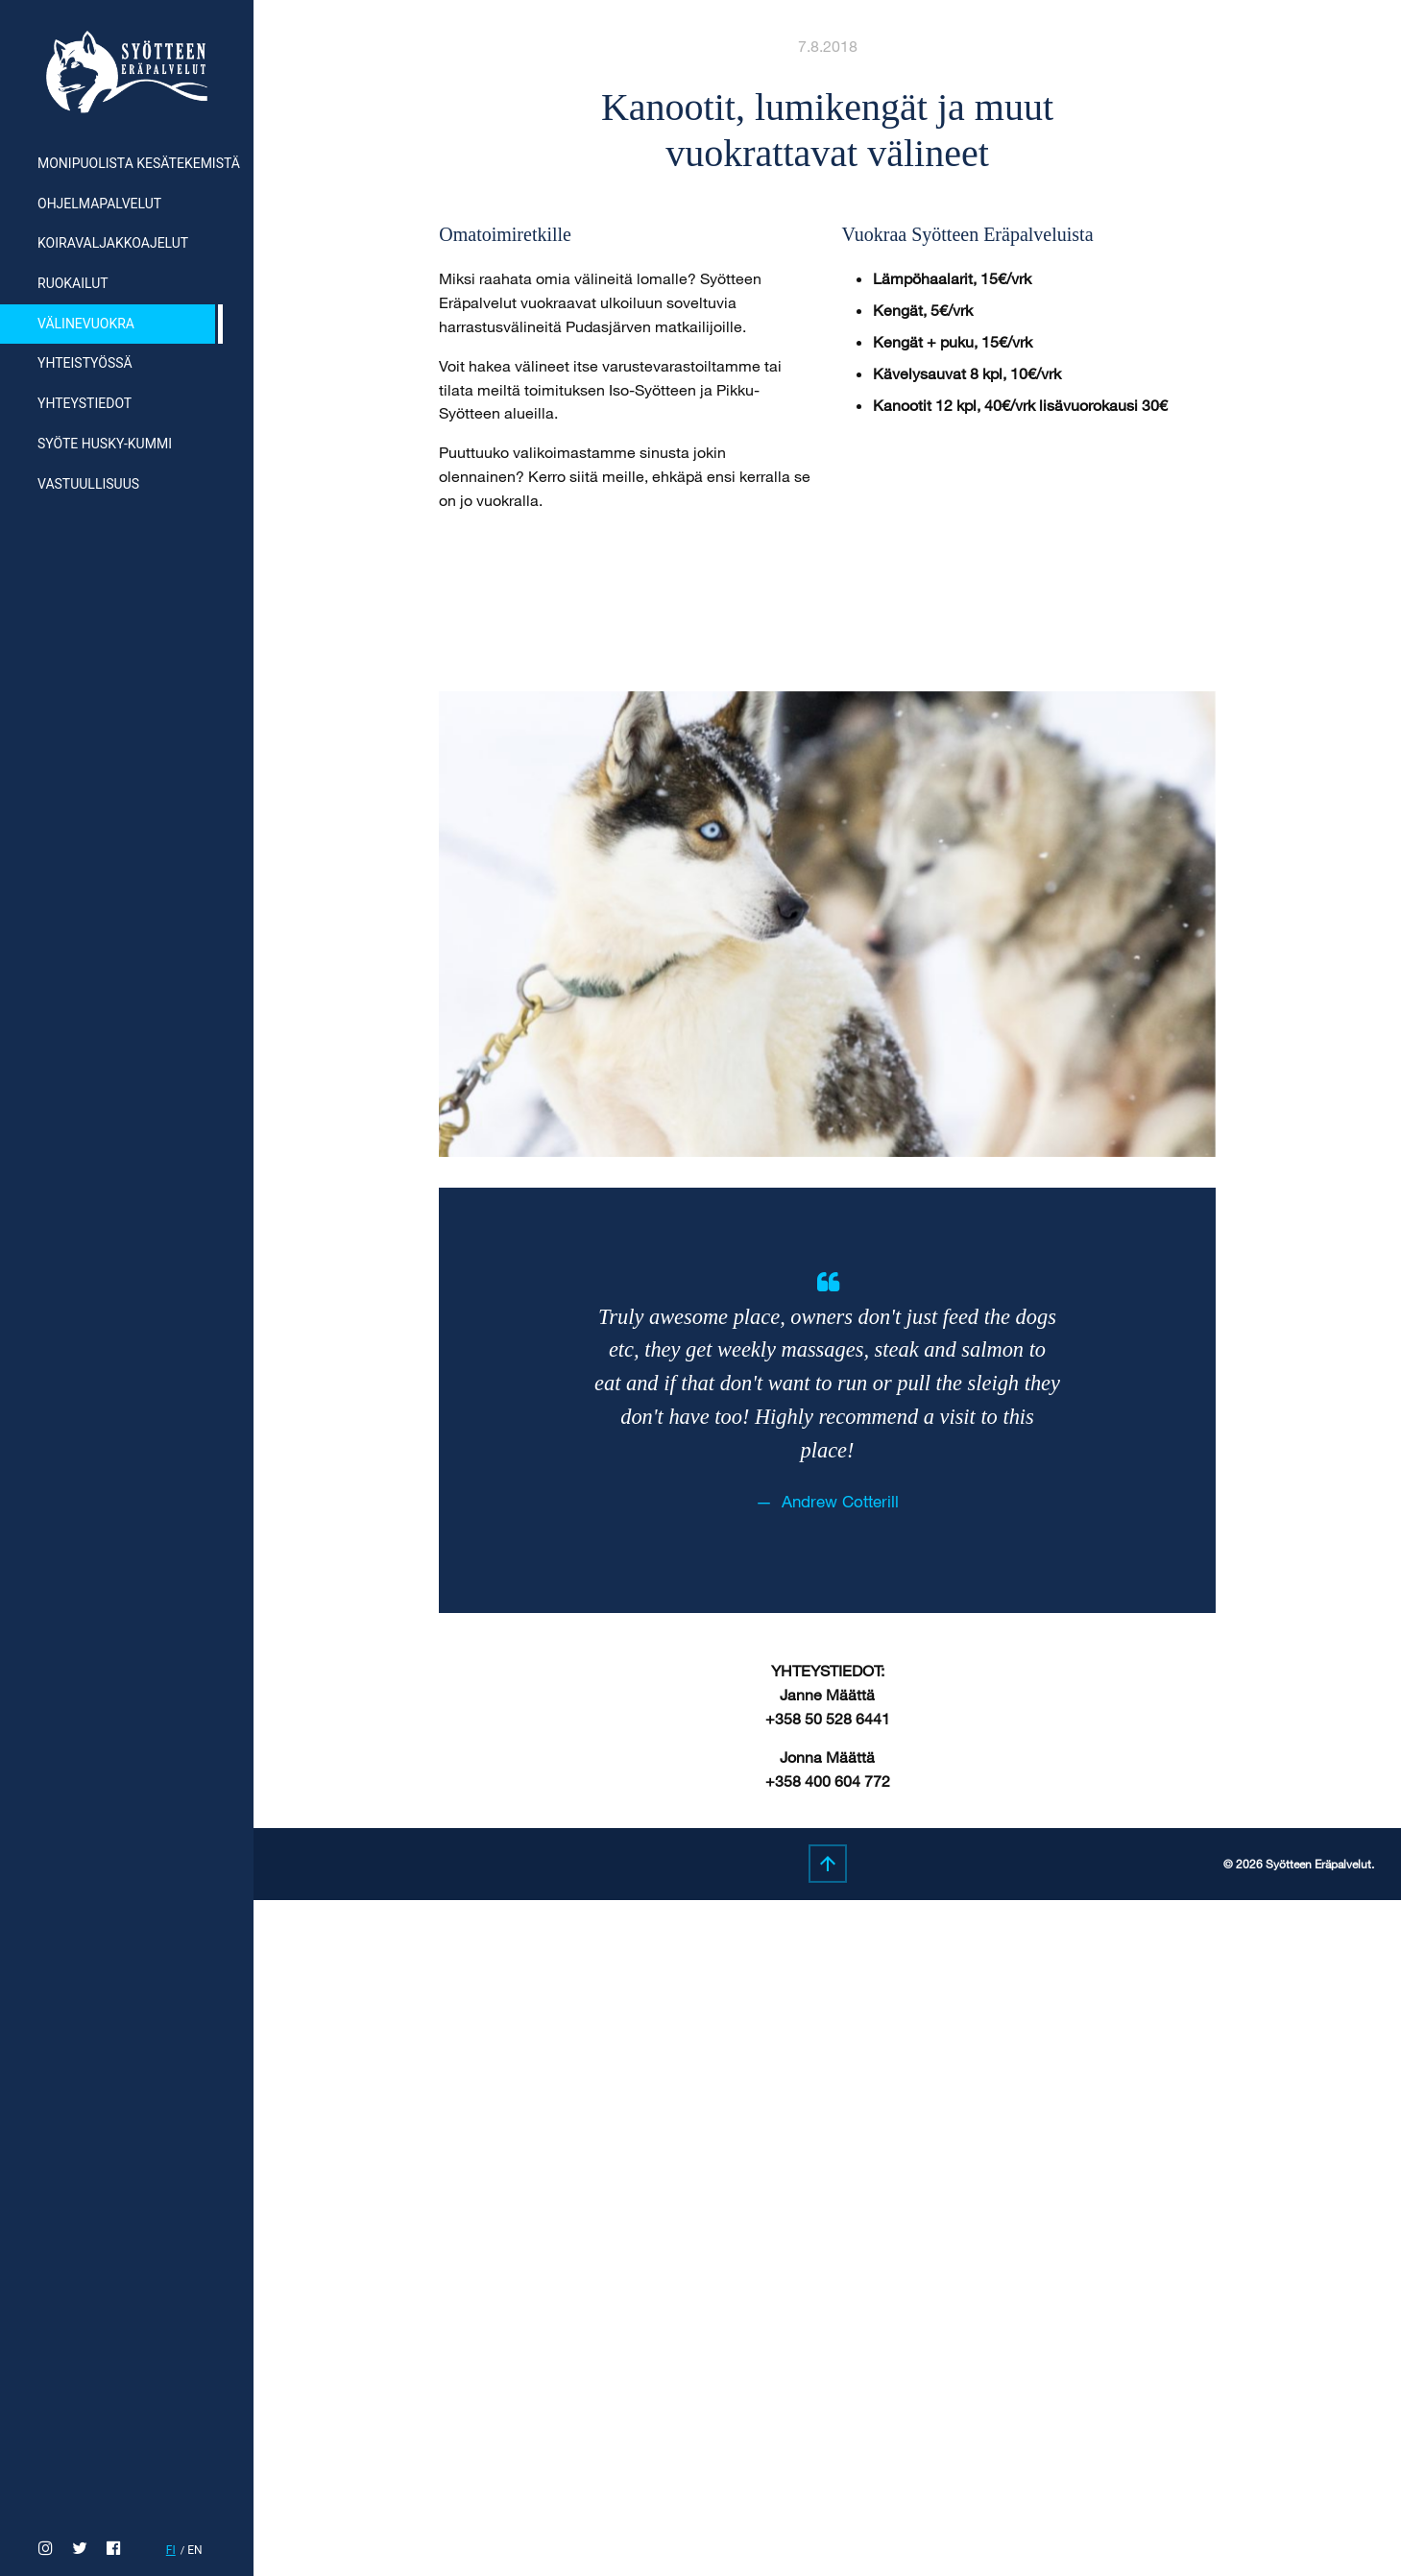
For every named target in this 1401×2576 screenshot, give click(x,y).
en (194, 2550)
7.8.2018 (828, 45)
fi (171, 2550)
